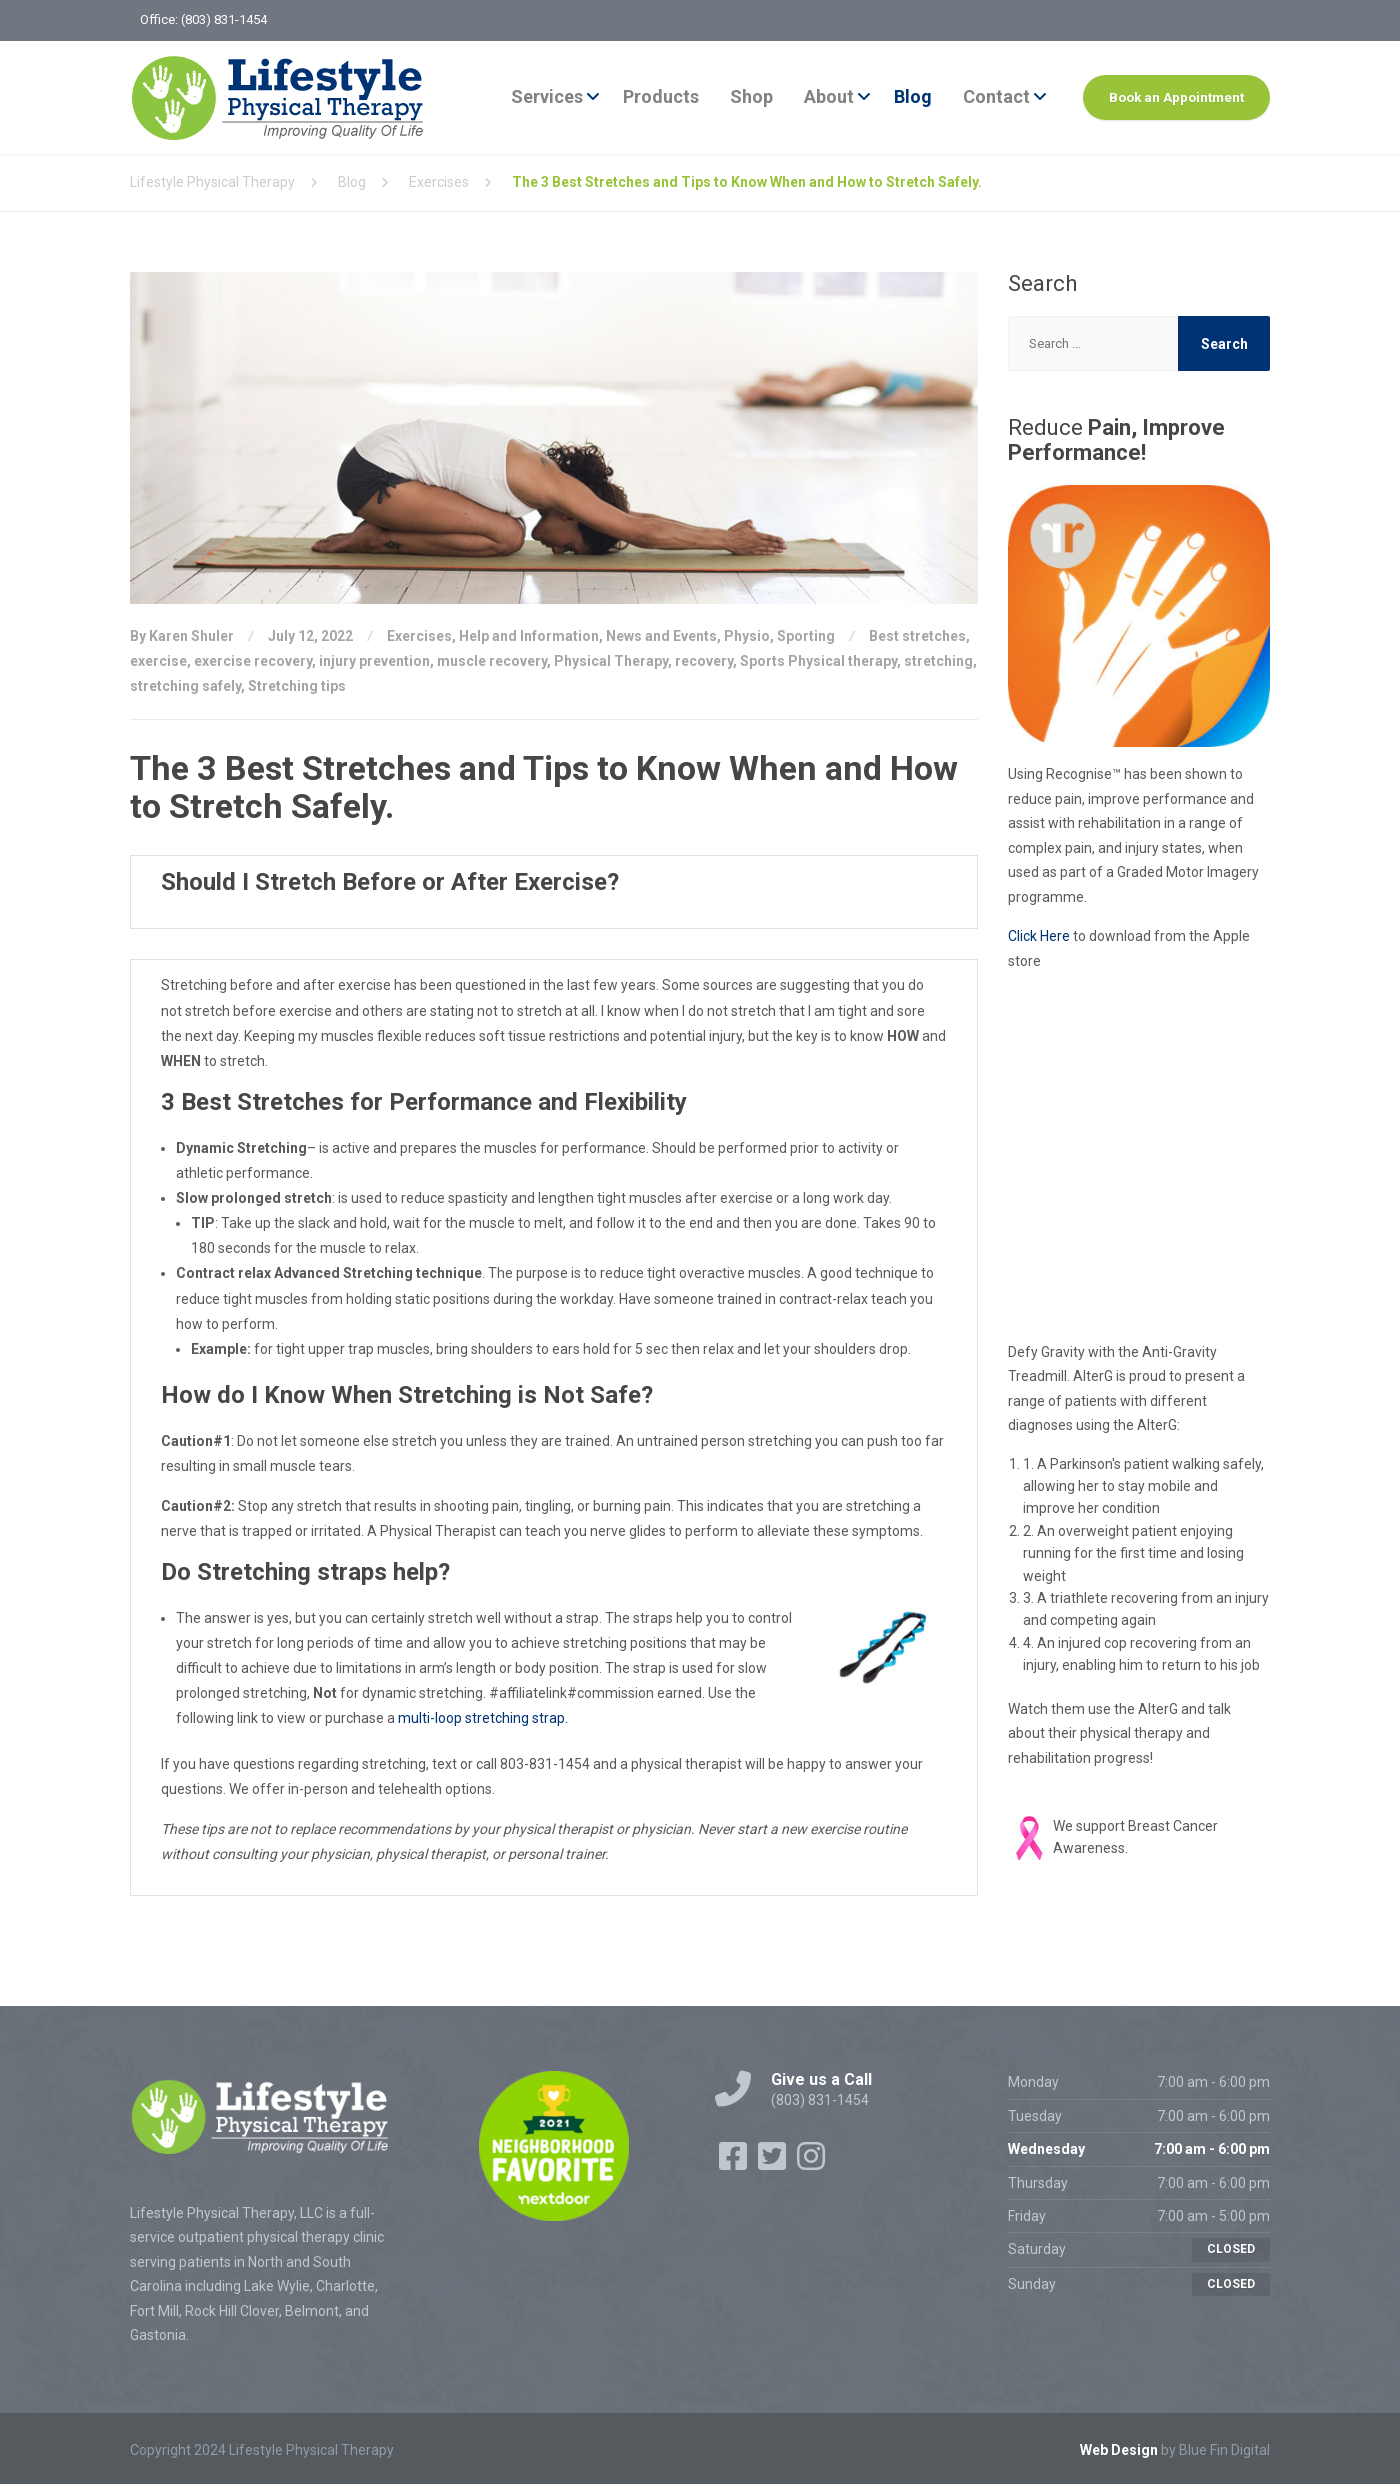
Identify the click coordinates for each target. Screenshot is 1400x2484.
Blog (913, 96)
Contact (996, 96)
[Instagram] (811, 2163)
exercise (158, 661)
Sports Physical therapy (818, 661)
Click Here (1039, 936)
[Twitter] (773, 2163)
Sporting (806, 636)
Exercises (419, 636)
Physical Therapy (611, 661)
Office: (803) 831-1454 (203, 19)
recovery (704, 661)
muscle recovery (492, 661)
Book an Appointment (1176, 97)
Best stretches (917, 636)
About (829, 96)
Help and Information (529, 636)
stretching (938, 661)
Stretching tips (297, 686)
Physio (747, 636)
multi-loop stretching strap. (483, 1718)
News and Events (661, 636)
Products (661, 96)
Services (547, 96)
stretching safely (185, 686)
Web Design (1119, 2450)
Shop (751, 96)
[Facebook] (734, 2163)
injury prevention (374, 661)
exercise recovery (253, 661)
